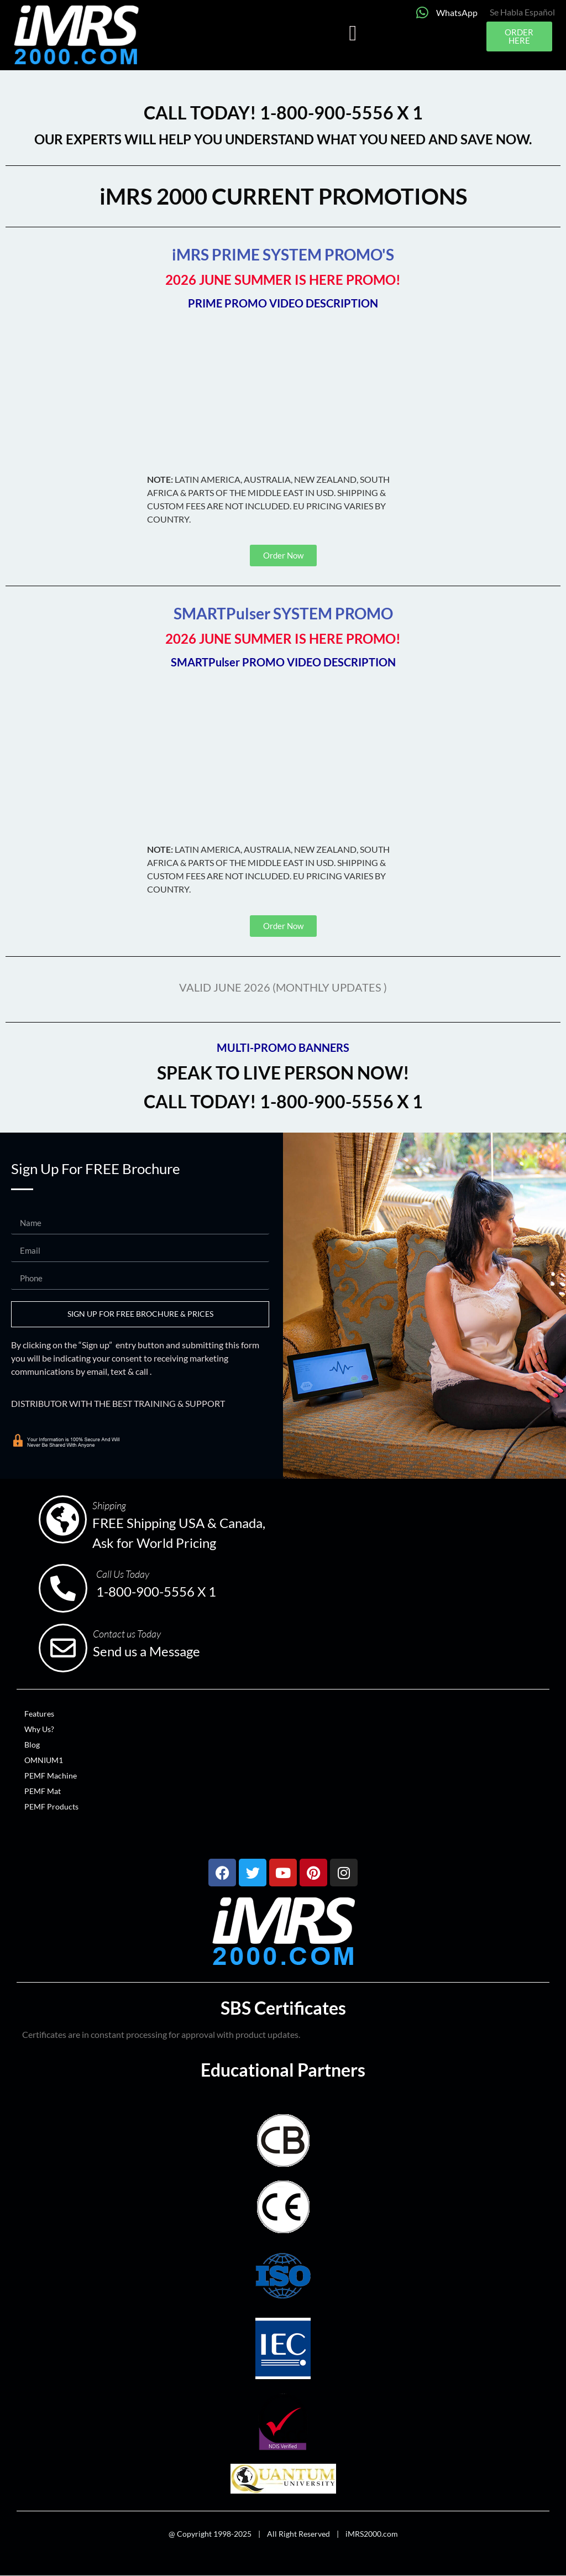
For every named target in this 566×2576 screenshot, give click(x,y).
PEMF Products (51, 1806)
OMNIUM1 (43, 1760)
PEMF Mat (42, 1791)
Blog (32, 1744)
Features (39, 1713)
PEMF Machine (50, 1775)
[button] (353, 33)
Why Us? (39, 1729)
